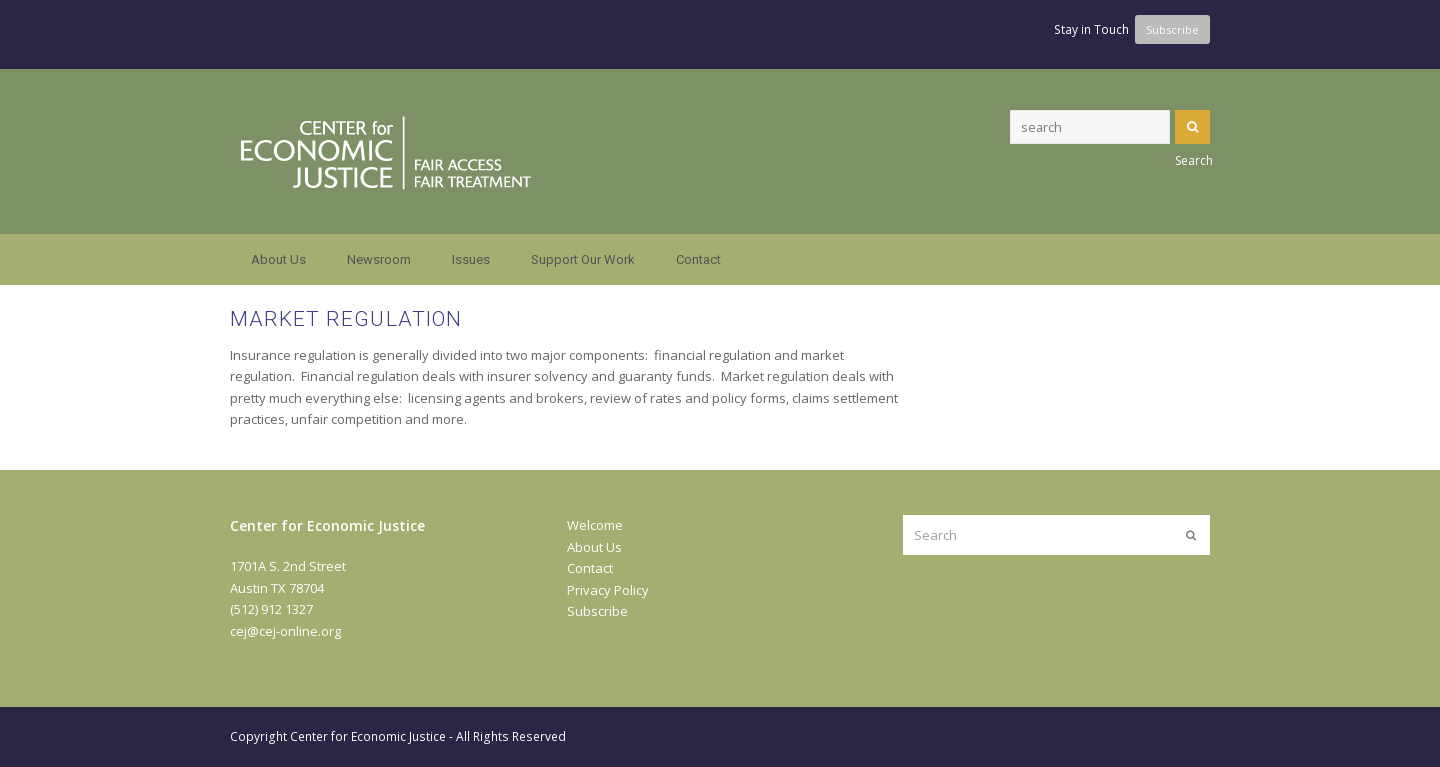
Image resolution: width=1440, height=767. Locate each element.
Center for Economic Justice (368, 736)
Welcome (595, 525)
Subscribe (597, 611)
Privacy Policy (608, 590)
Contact (590, 568)
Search (1192, 127)
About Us (594, 547)
